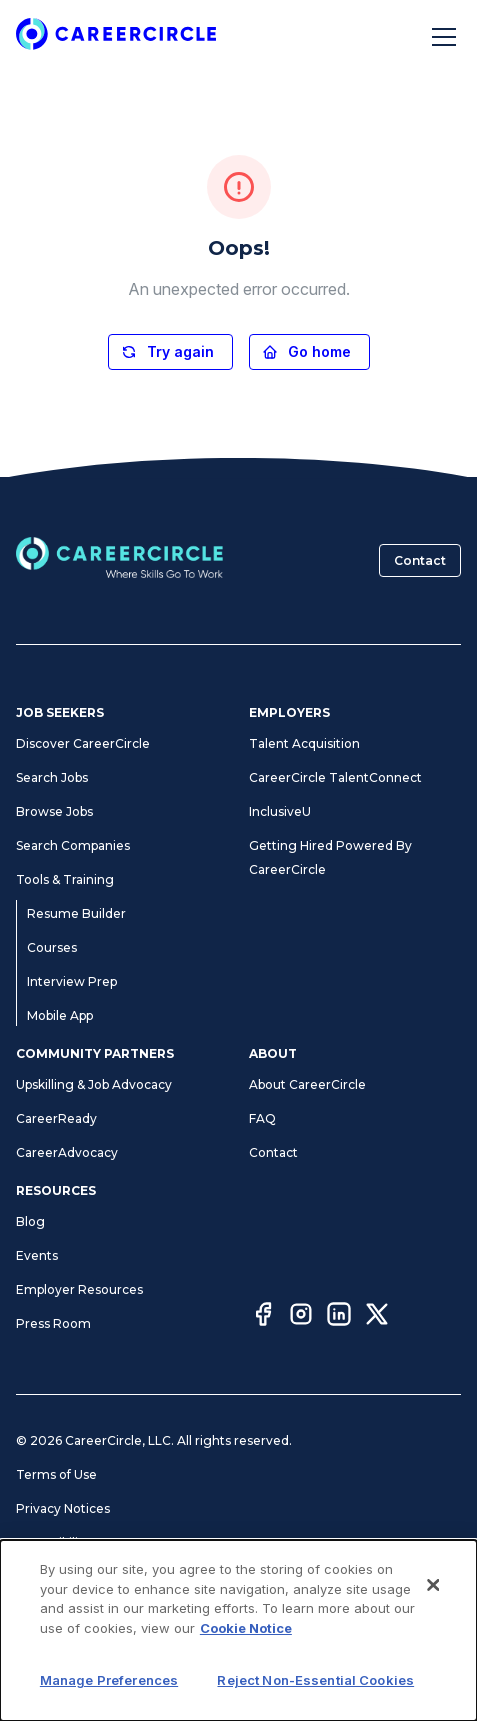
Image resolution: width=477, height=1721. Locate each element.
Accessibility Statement (87, 1542)
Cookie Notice (59, 1610)
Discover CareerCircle (83, 743)
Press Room (53, 1323)
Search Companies (73, 845)
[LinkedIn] (339, 1317)
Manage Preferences (80, 1576)
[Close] (433, 1684)
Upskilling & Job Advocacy (94, 1084)
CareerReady (56, 1118)
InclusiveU (280, 811)
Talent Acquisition (304, 743)
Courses (52, 947)
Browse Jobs (54, 811)
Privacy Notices (63, 1508)
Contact (420, 560)
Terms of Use (56, 1474)
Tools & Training (65, 879)
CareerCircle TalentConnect (335, 777)
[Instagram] (301, 1317)
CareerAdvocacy (67, 1152)
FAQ (262, 1118)
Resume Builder (76, 913)
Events (37, 1255)
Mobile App (60, 1015)
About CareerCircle (307, 1084)
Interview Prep (72, 981)
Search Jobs (52, 777)
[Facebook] (263, 1317)
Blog (30, 1221)
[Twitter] (377, 1317)
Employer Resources (79, 1289)
